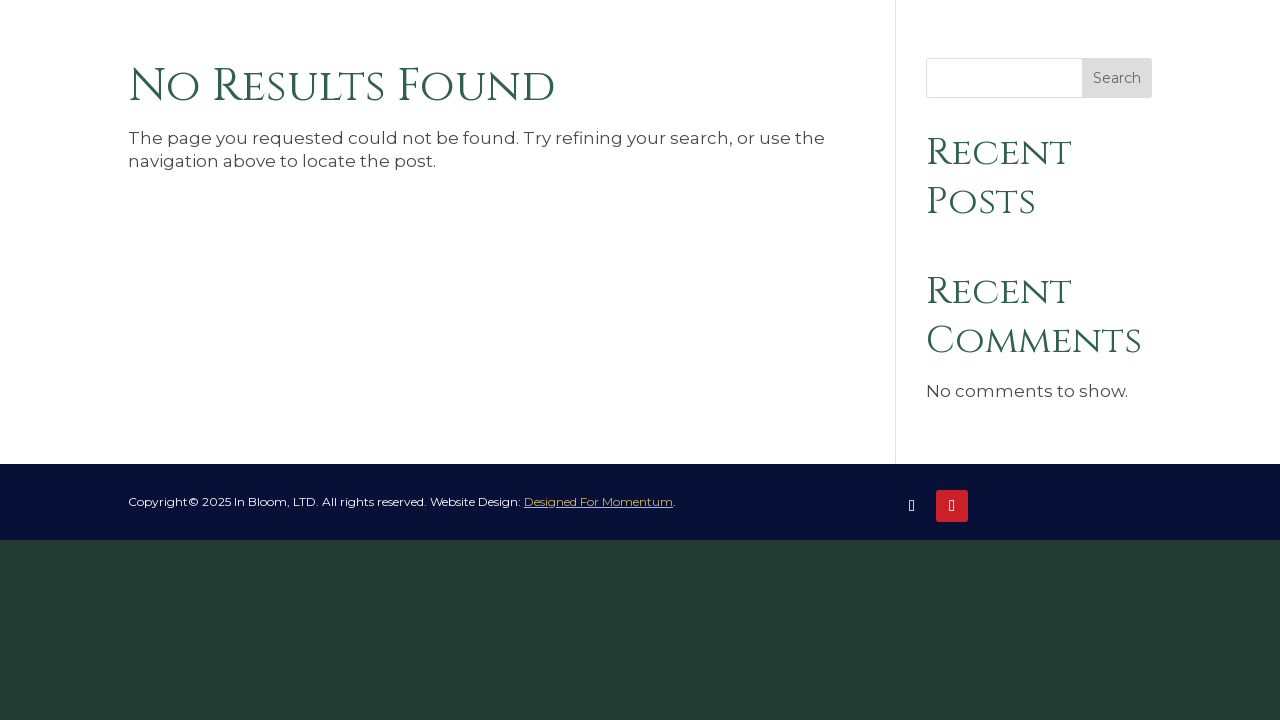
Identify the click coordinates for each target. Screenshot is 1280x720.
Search (1117, 78)
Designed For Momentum (598, 501)
